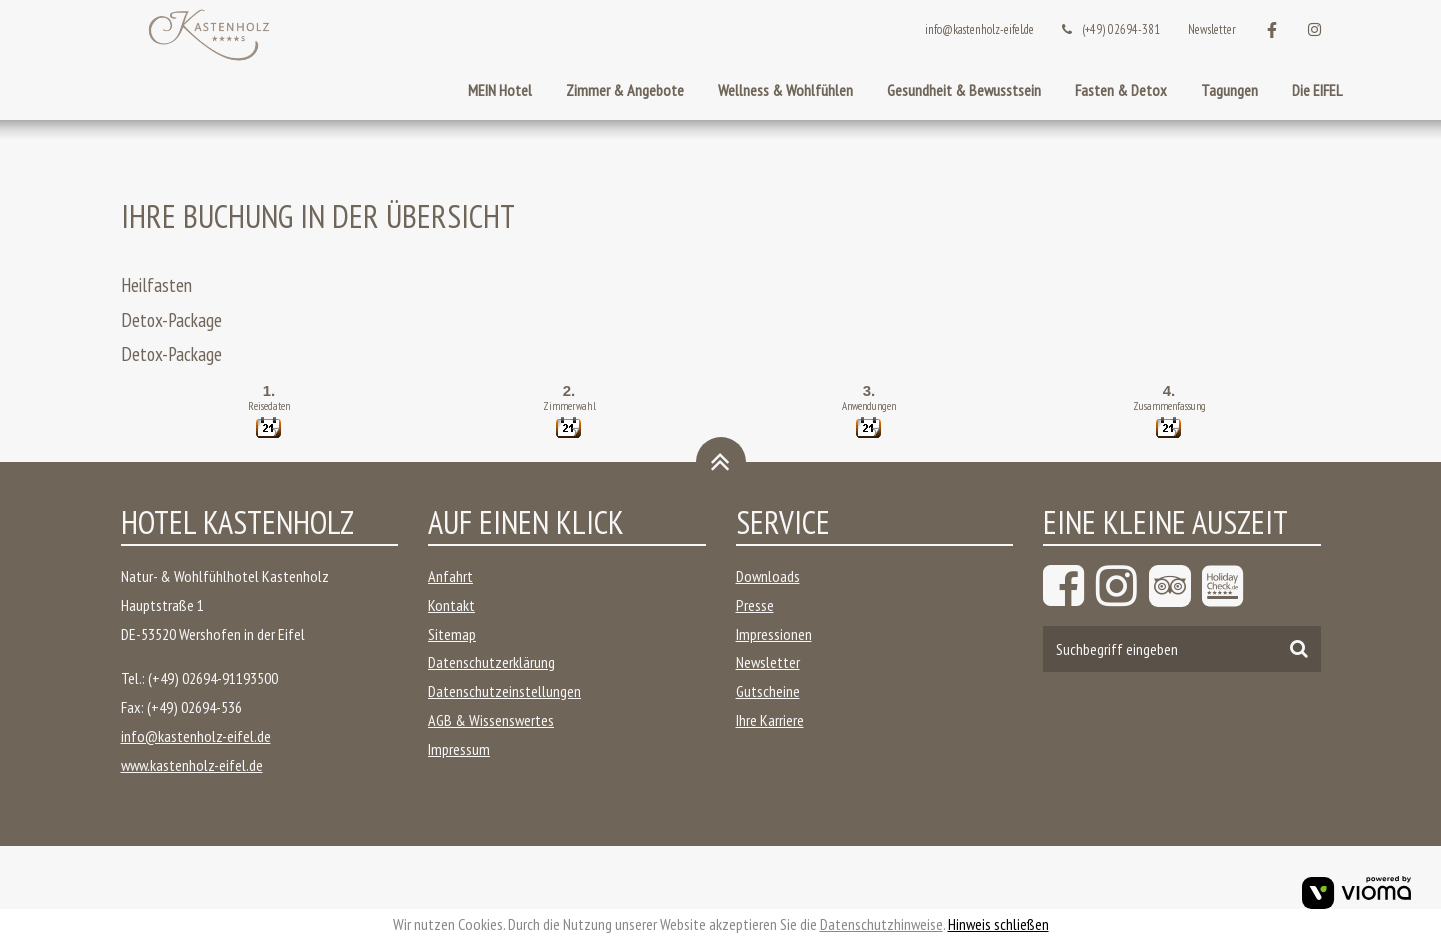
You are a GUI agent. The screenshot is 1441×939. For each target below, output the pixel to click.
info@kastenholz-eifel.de (979, 29)
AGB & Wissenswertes (491, 720)
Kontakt (451, 605)
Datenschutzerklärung (491, 662)
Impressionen (774, 634)
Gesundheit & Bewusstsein (964, 90)
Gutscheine (768, 691)
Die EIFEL (1317, 90)
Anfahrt (450, 576)
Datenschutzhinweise (881, 924)
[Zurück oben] (721, 462)
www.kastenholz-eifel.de (192, 765)
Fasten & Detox (1121, 90)
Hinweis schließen (998, 924)
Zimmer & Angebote (625, 90)
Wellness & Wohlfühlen (785, 90)
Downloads (768, 576)
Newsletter (1212, 29)
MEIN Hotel (500, 90)
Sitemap (452, 634)
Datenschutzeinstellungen (504, 691)
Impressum (459, 749)
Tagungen (1229, 90)
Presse (755, 605)
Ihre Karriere (770, 720)
